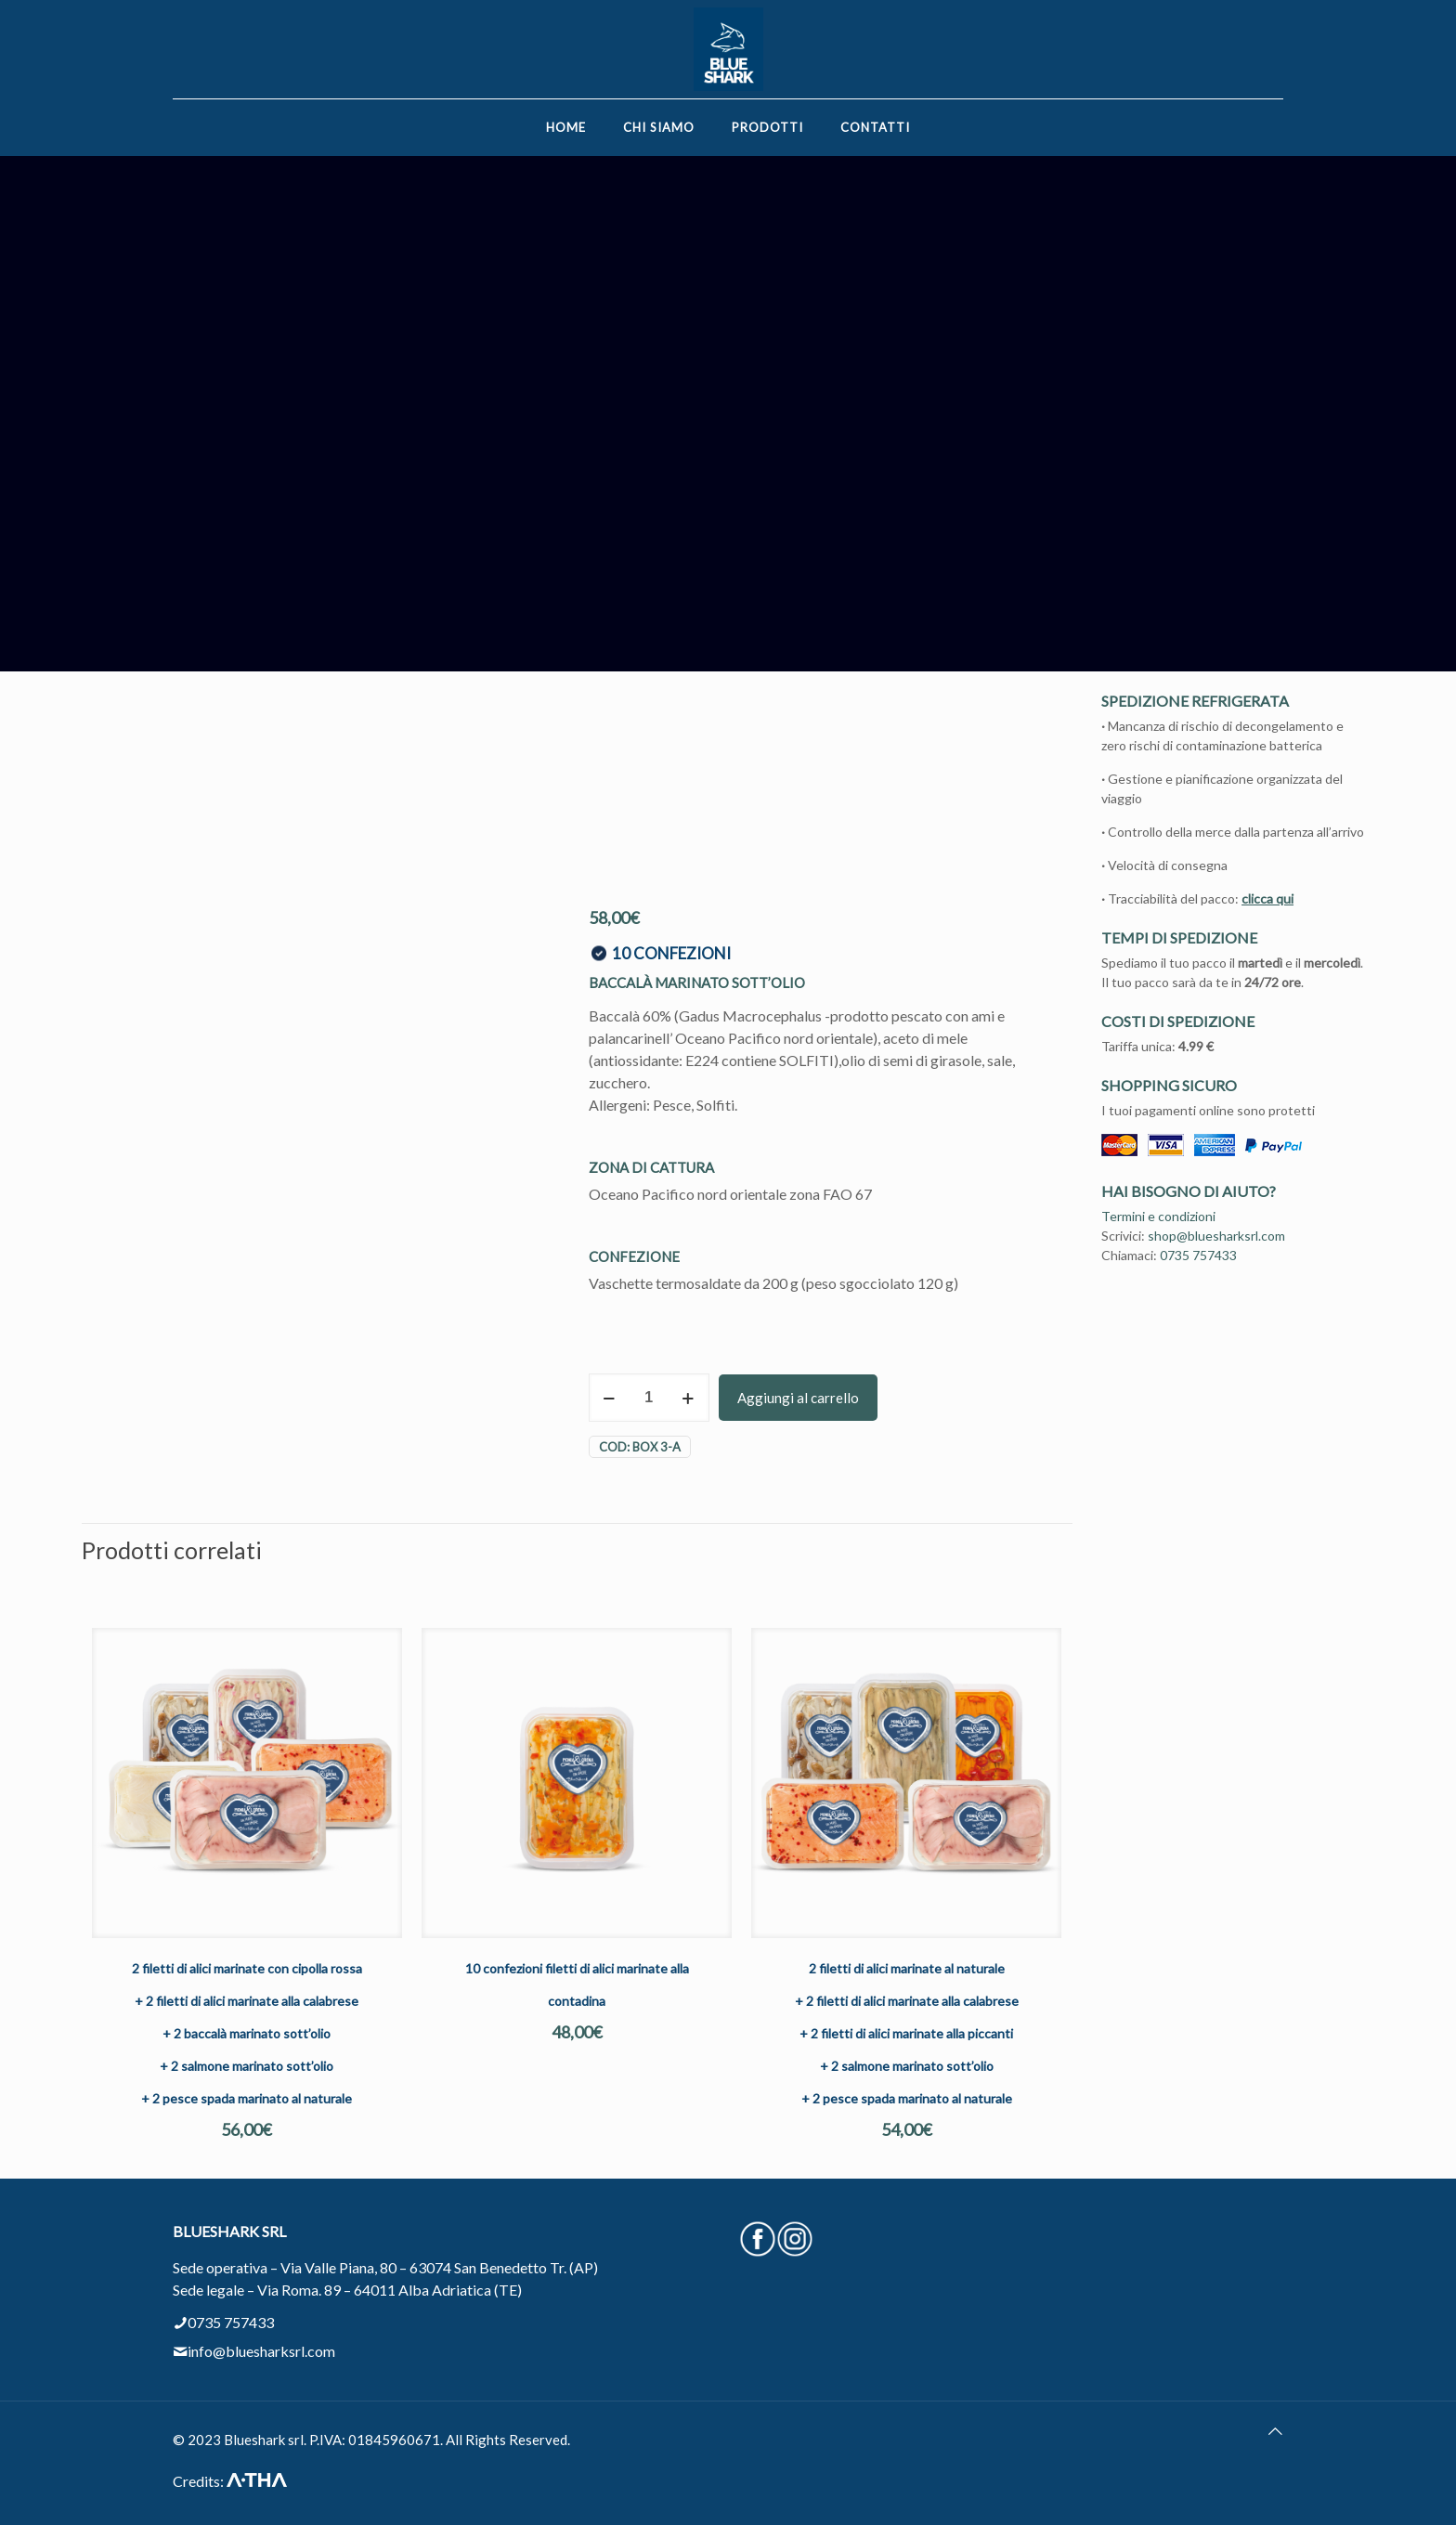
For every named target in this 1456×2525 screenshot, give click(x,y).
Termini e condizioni (1158, 1216)
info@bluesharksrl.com (261, 2351)
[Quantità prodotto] (649, 1397)
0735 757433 (1198, 1255)
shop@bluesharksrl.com (1216, 1235)
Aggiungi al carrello (798, 1397)
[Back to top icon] (1275, 2431)
